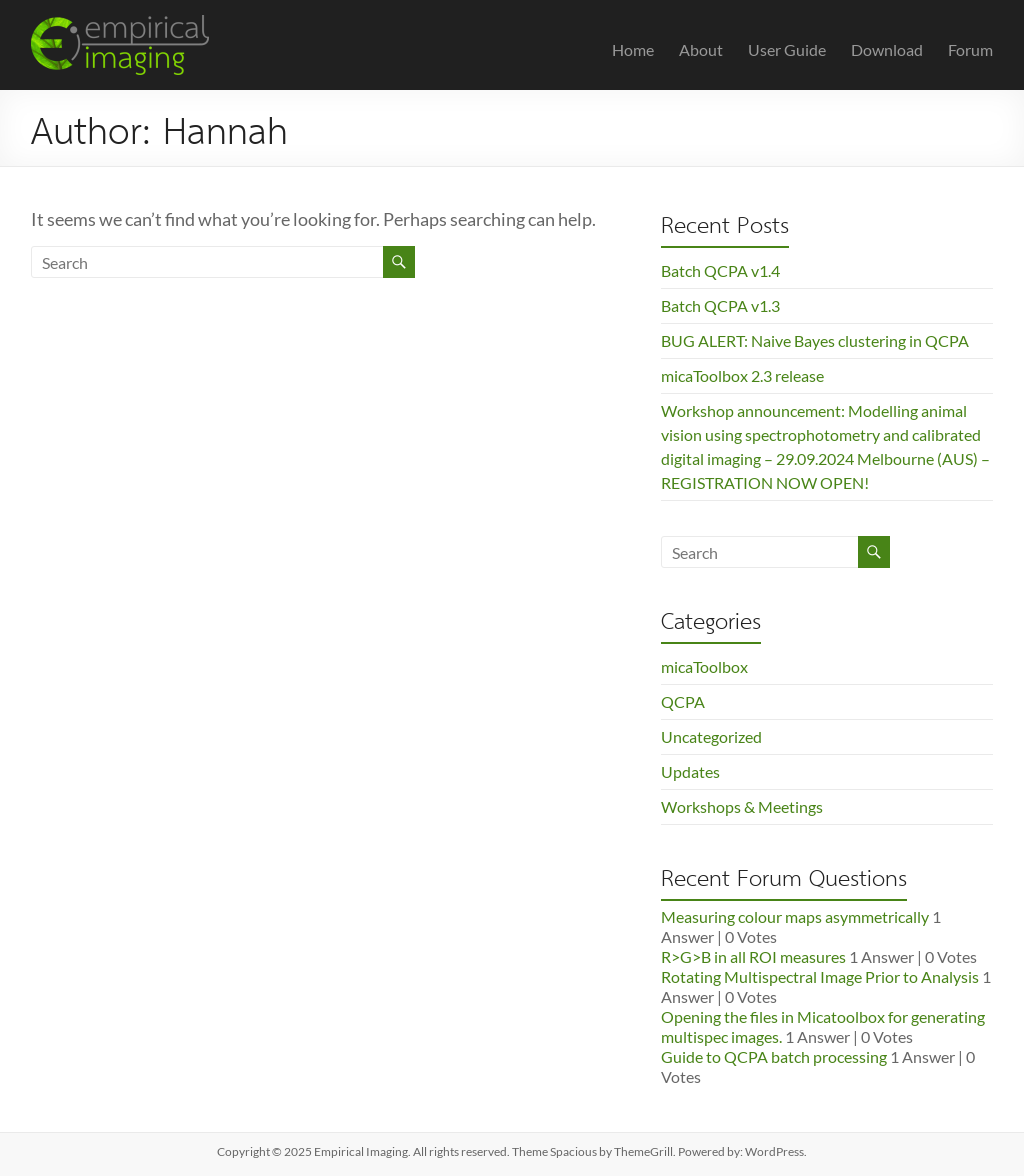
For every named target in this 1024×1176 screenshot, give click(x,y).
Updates (690, 771)
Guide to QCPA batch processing (774, 1056)
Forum (970, 49)
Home (633, 49)
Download (887, 49)
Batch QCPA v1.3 (720, 305)
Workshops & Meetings (742, 806)
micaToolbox (704, 666)
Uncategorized (711, 736)
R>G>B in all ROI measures (753, 956)
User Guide (787, 49)
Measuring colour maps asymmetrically (795, 916)
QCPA (683, 701)
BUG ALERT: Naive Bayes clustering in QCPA (815, 340)
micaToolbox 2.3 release (742, 375)
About (701, 49)
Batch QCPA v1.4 (720, 270)
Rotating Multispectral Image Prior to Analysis (820, 976)
